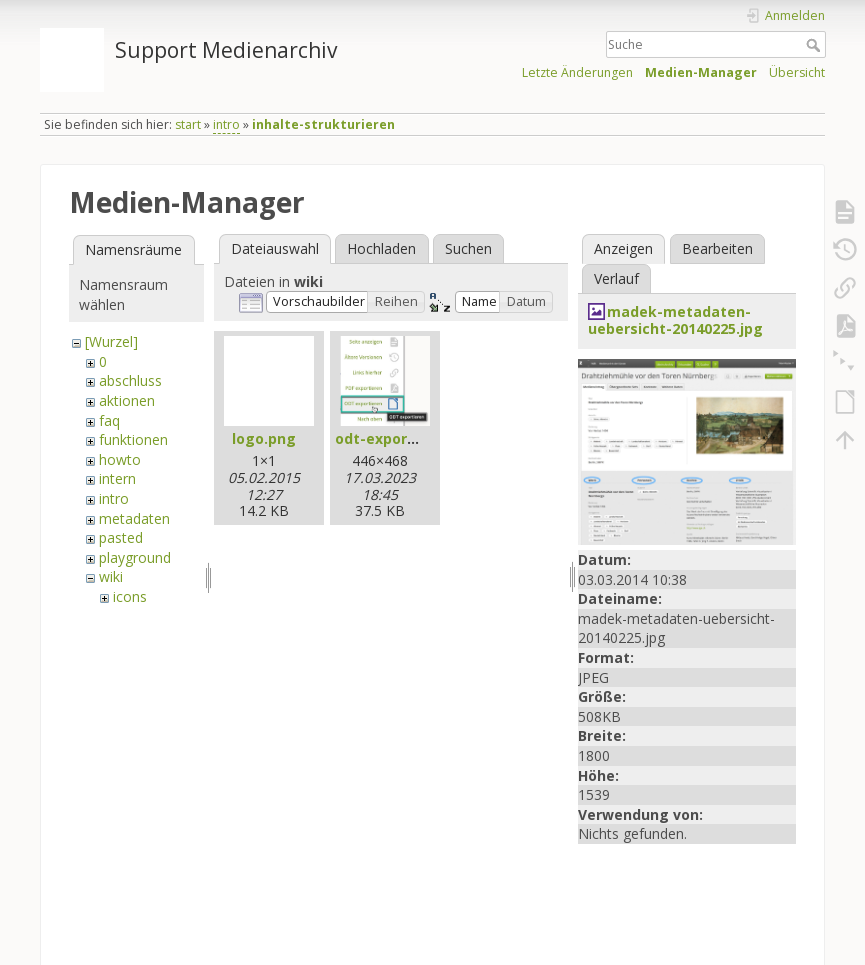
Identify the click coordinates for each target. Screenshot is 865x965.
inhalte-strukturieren (323, 124)
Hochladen (381, 248)
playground (135, 557)
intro (226, 124)
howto (120, 459)
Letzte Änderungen (577, 72)
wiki (111, 576)
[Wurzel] (111, 341)
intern (117, 478)
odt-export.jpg (388, 438)
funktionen (133, 439)
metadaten (134, 518)
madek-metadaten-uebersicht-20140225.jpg (675, 320)
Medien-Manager (701, 72)
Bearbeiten (717, 248)
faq (109, 420)
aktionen (127, 400)
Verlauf (616, 278)
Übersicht (797, 72)
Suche (815, 45)
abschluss (130, 380)
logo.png (264, 438)
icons (130, 596)
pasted (121, 537)
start (188, 124)
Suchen (468, 248)
